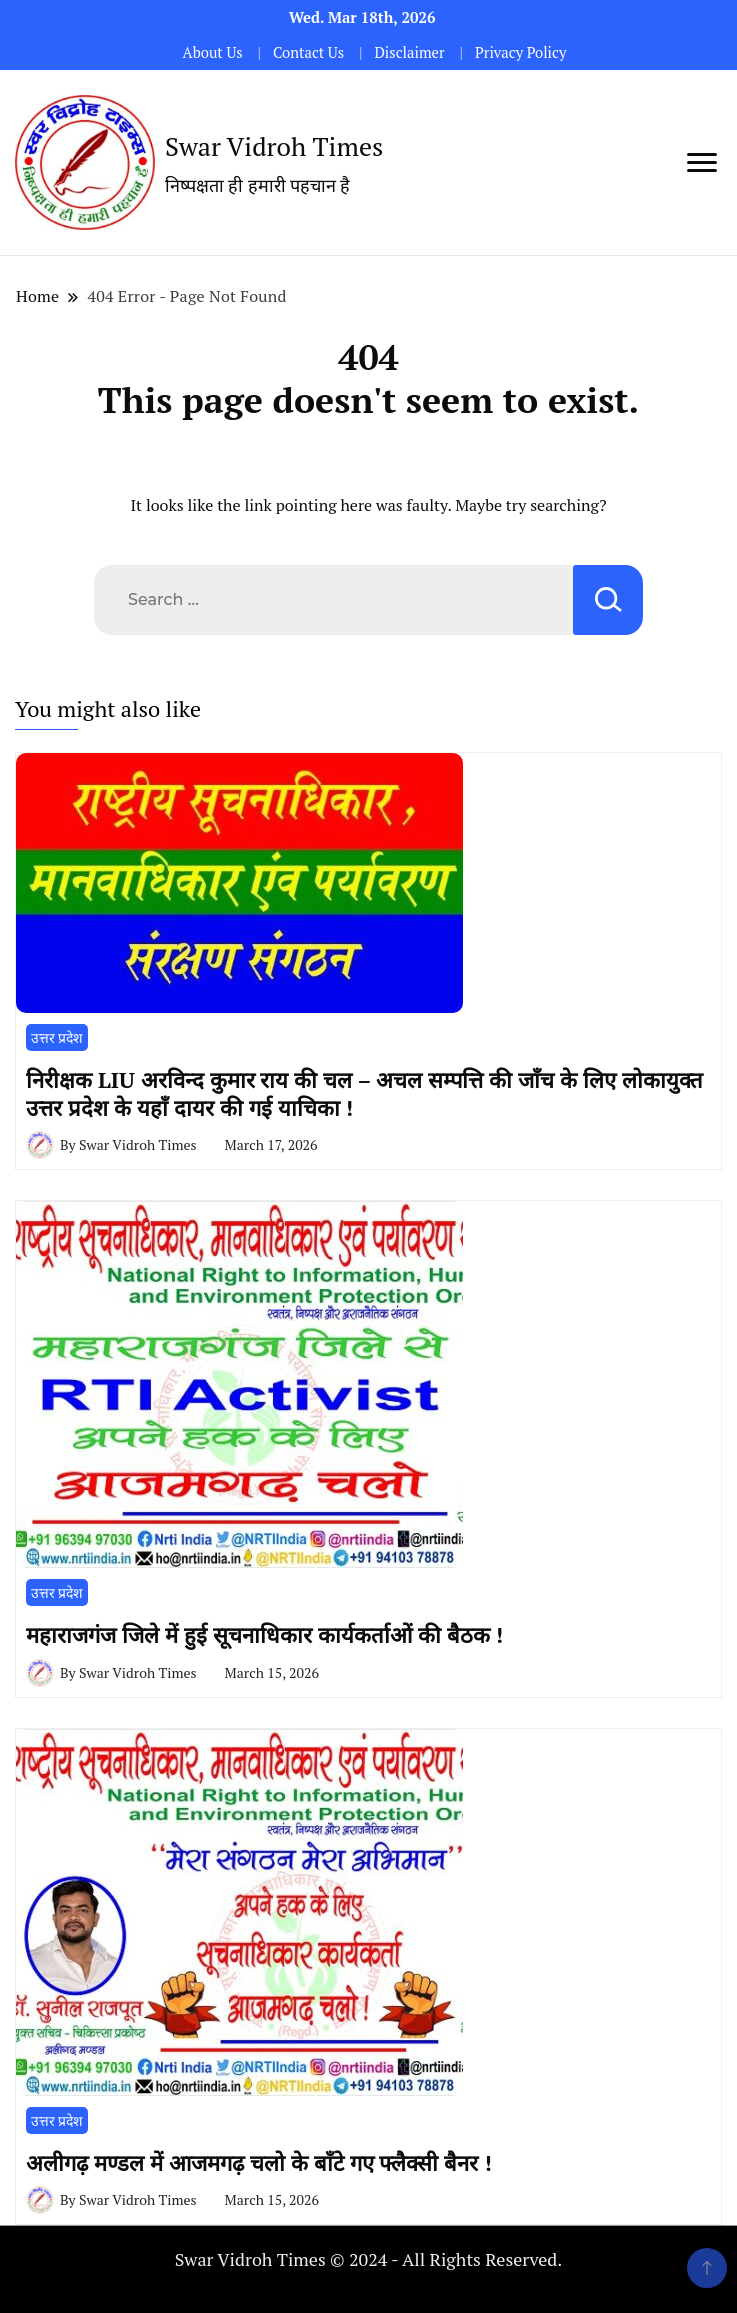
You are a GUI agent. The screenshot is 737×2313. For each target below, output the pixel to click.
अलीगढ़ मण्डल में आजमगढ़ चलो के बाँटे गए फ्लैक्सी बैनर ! (259, 2162)
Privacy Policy (520, 52)
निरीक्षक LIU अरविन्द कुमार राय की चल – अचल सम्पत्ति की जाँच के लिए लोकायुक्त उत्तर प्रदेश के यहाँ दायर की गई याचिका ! (364, 1093)
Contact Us (308, 52)
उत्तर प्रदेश (57, 1037)
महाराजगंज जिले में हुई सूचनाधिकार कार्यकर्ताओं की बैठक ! (264, 1634)
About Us (213, 52)
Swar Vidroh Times (274, 146)
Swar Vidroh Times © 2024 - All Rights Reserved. (369, 2259)
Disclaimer (409, 52)
